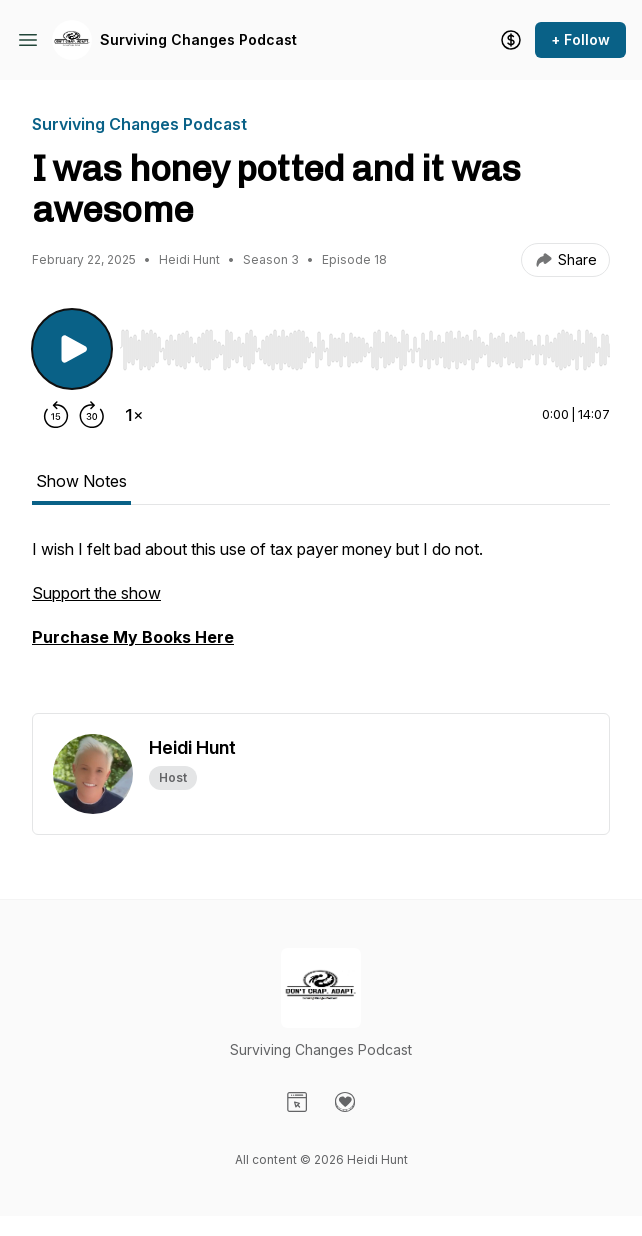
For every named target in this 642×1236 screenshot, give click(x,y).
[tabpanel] (321, 625)
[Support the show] (511, 40)
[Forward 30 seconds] (92, 415)
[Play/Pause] (72, 349)
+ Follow (580, 39)
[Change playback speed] (134, 415)
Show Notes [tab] (81, 481)
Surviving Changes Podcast (198, 39)
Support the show (96, 593)
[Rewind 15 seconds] (56, 415)
